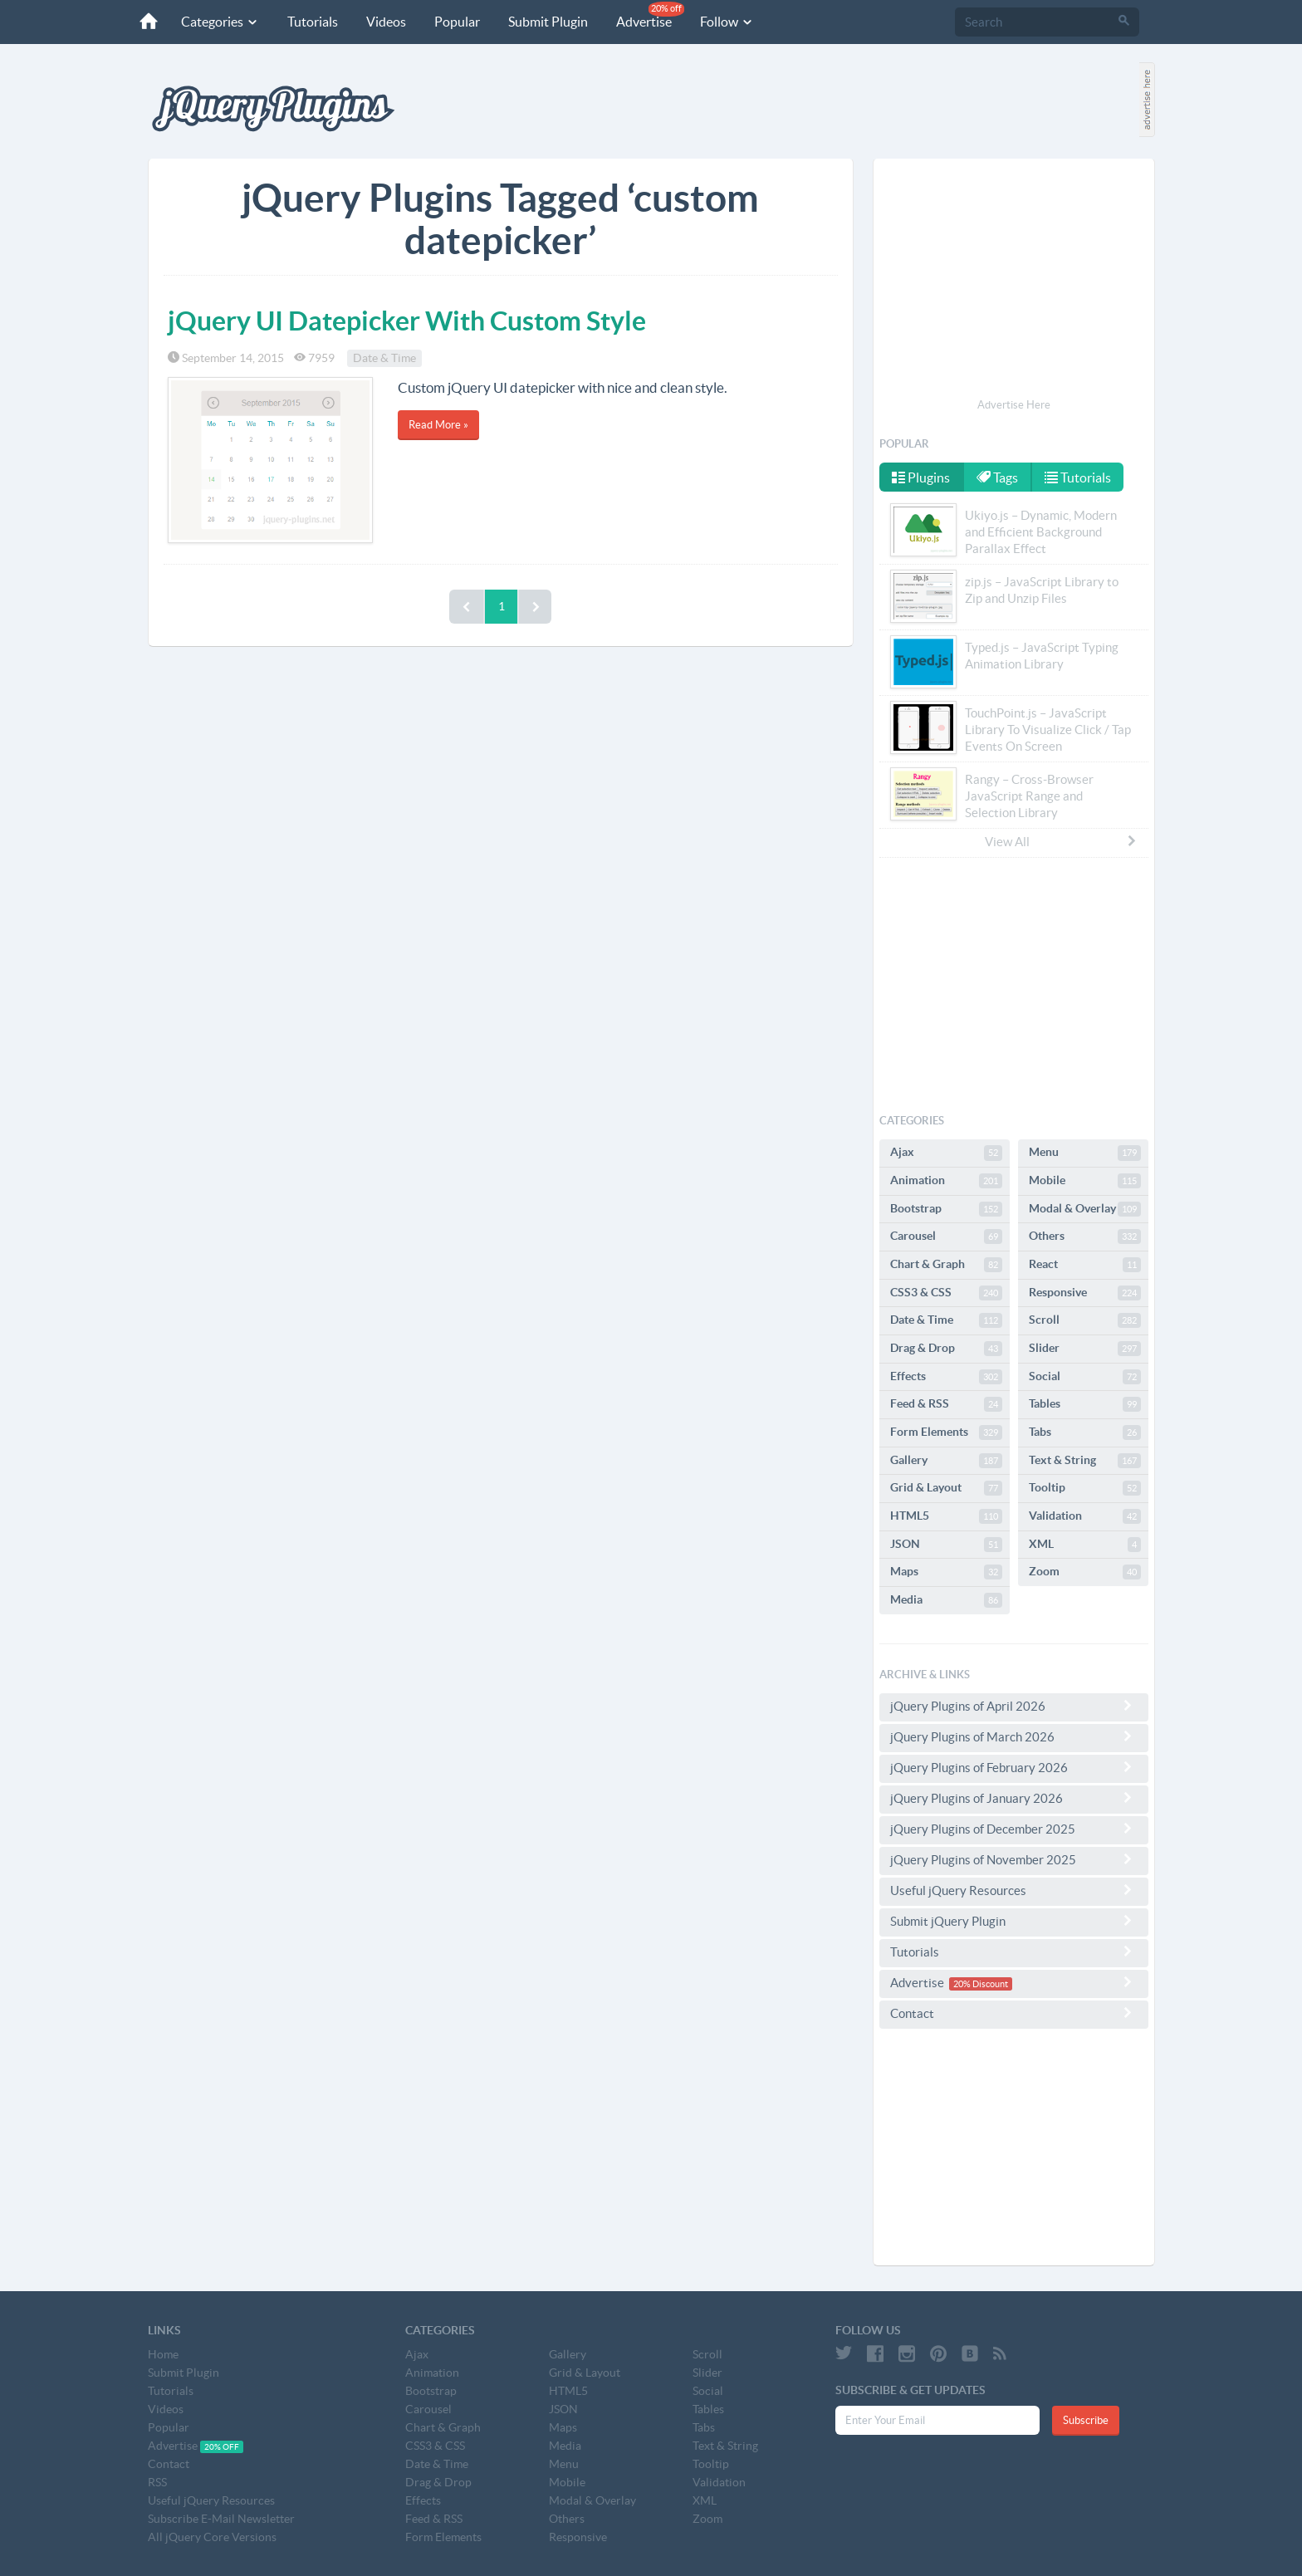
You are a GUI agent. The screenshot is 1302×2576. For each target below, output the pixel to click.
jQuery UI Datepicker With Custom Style (407, 320)
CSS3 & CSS (946, 1293)
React (1085, 1264)
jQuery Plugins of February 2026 (1014, 1767)
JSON (946, 1544)
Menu (1085, 1152)
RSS (157, 2482)
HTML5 (946, 1516)
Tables (1085, 1404)
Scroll (1085, 1320)
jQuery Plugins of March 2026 (1014, 1736)
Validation (1085, 1516)
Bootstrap (946, 1209)
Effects (946, 1376)
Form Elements (946, 1432)
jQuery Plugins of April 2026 (1014, 1705)
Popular (457, 21)
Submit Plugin (548, 21)
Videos (386, 21)
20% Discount (980, 1984)
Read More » (438, 425)
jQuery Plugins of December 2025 (1014, 1828)
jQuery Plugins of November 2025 (1014, 1859)
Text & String (1085, 1460)
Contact (1014, 2012)
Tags (997, 477)
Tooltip (1085, 1488)
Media (946, 1600)
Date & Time (384, 358)
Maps (946, 1572)
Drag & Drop (946, 1348)
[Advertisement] (1013, 280)
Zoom (1085, 1572)
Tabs (1085, 1432)
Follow (727, 21)
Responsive (1085, 1293)
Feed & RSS (946, 1404)
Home (163, 2354)
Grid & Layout (946, 1488)
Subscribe (1086, 2420)
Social (1085, 1376)
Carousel (946, 1236)
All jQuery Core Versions (212, 2537)
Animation (946, 1180)
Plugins (921, 477)
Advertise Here (1013, 405)
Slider (1085, 1348)
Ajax (946, 1152)
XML (1085, 1544)
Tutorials (312, 21)
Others (1085, 1236)
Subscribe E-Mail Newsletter (221, 2518)
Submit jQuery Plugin (1014, 1920)
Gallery (946, 1460)
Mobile (1085, 1180)
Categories (220, 21)
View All (1061, 841)
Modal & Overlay (1085, 1209)
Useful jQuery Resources (1014, 1890)
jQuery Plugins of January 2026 (1014, 1797)
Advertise (650, 15)
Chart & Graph (946, 1264)
